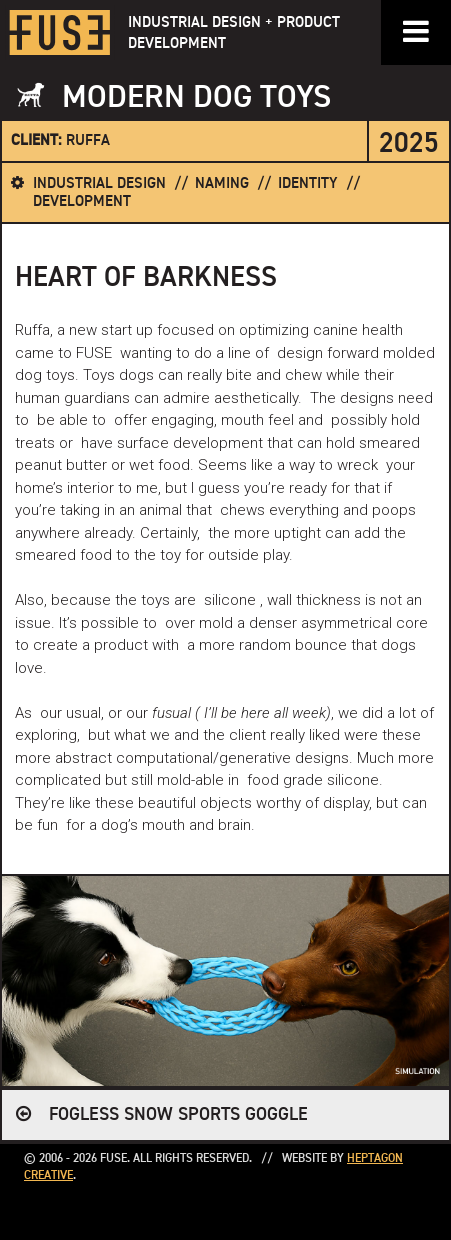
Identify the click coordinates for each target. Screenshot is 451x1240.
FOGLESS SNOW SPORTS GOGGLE (178, 1115)
